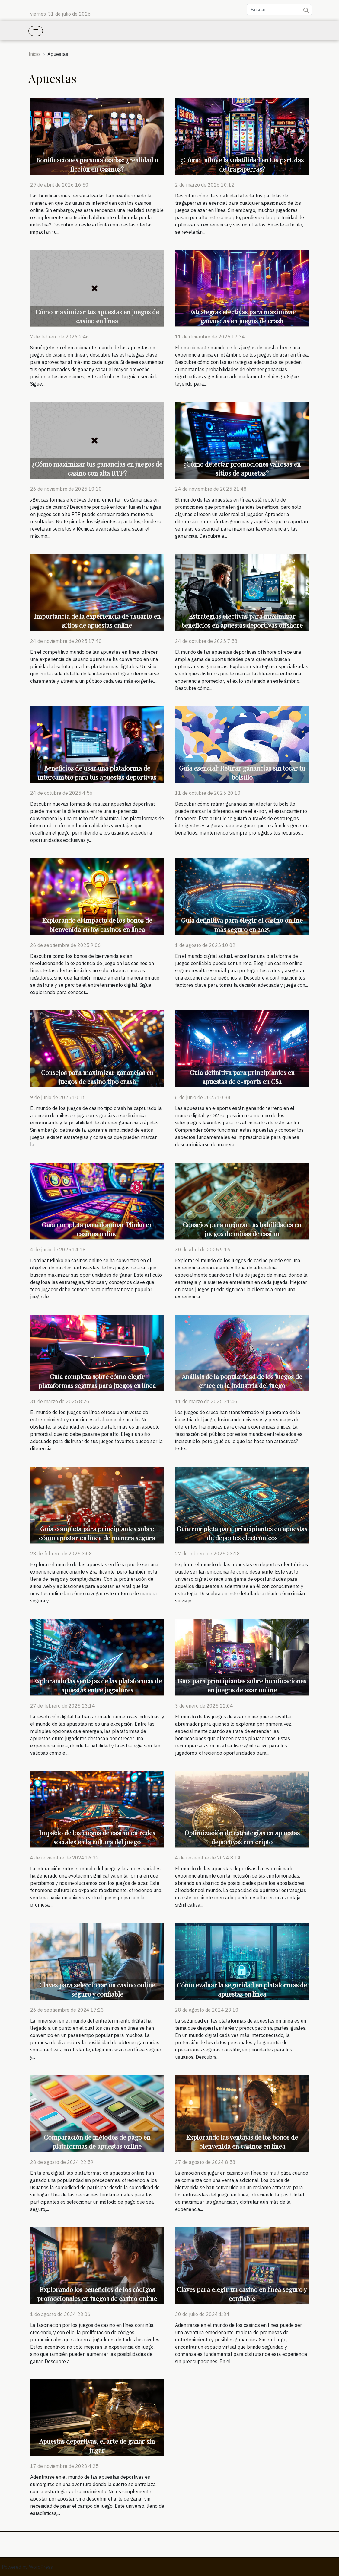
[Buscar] (279, 9)
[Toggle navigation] (35, 31)
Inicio (34, 54)
